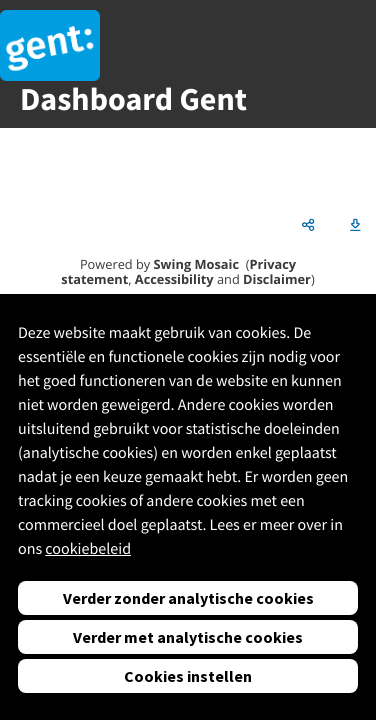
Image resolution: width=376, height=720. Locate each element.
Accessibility (174, 279)
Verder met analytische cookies (188, 637)
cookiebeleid (88, 549)
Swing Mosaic (196, 264)
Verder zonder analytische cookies (188, 598)
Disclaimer (277, 279)
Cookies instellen (188, 676)
